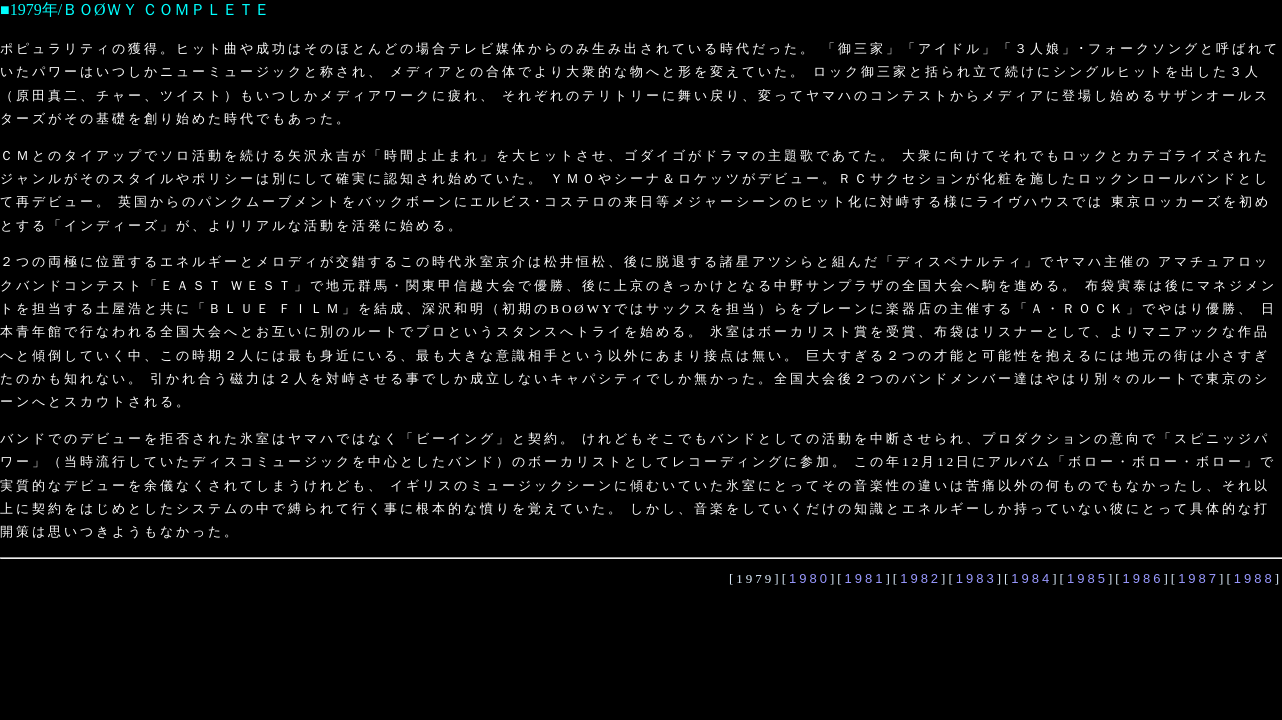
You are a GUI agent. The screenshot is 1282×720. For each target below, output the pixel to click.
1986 (1143, 578)
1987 (1198, 578)
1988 (1254, 578)
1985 (1087, 578)
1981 (865, 578)
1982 (920, 578)
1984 (1031, 578)
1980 (809, 578)
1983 (976, 578)
